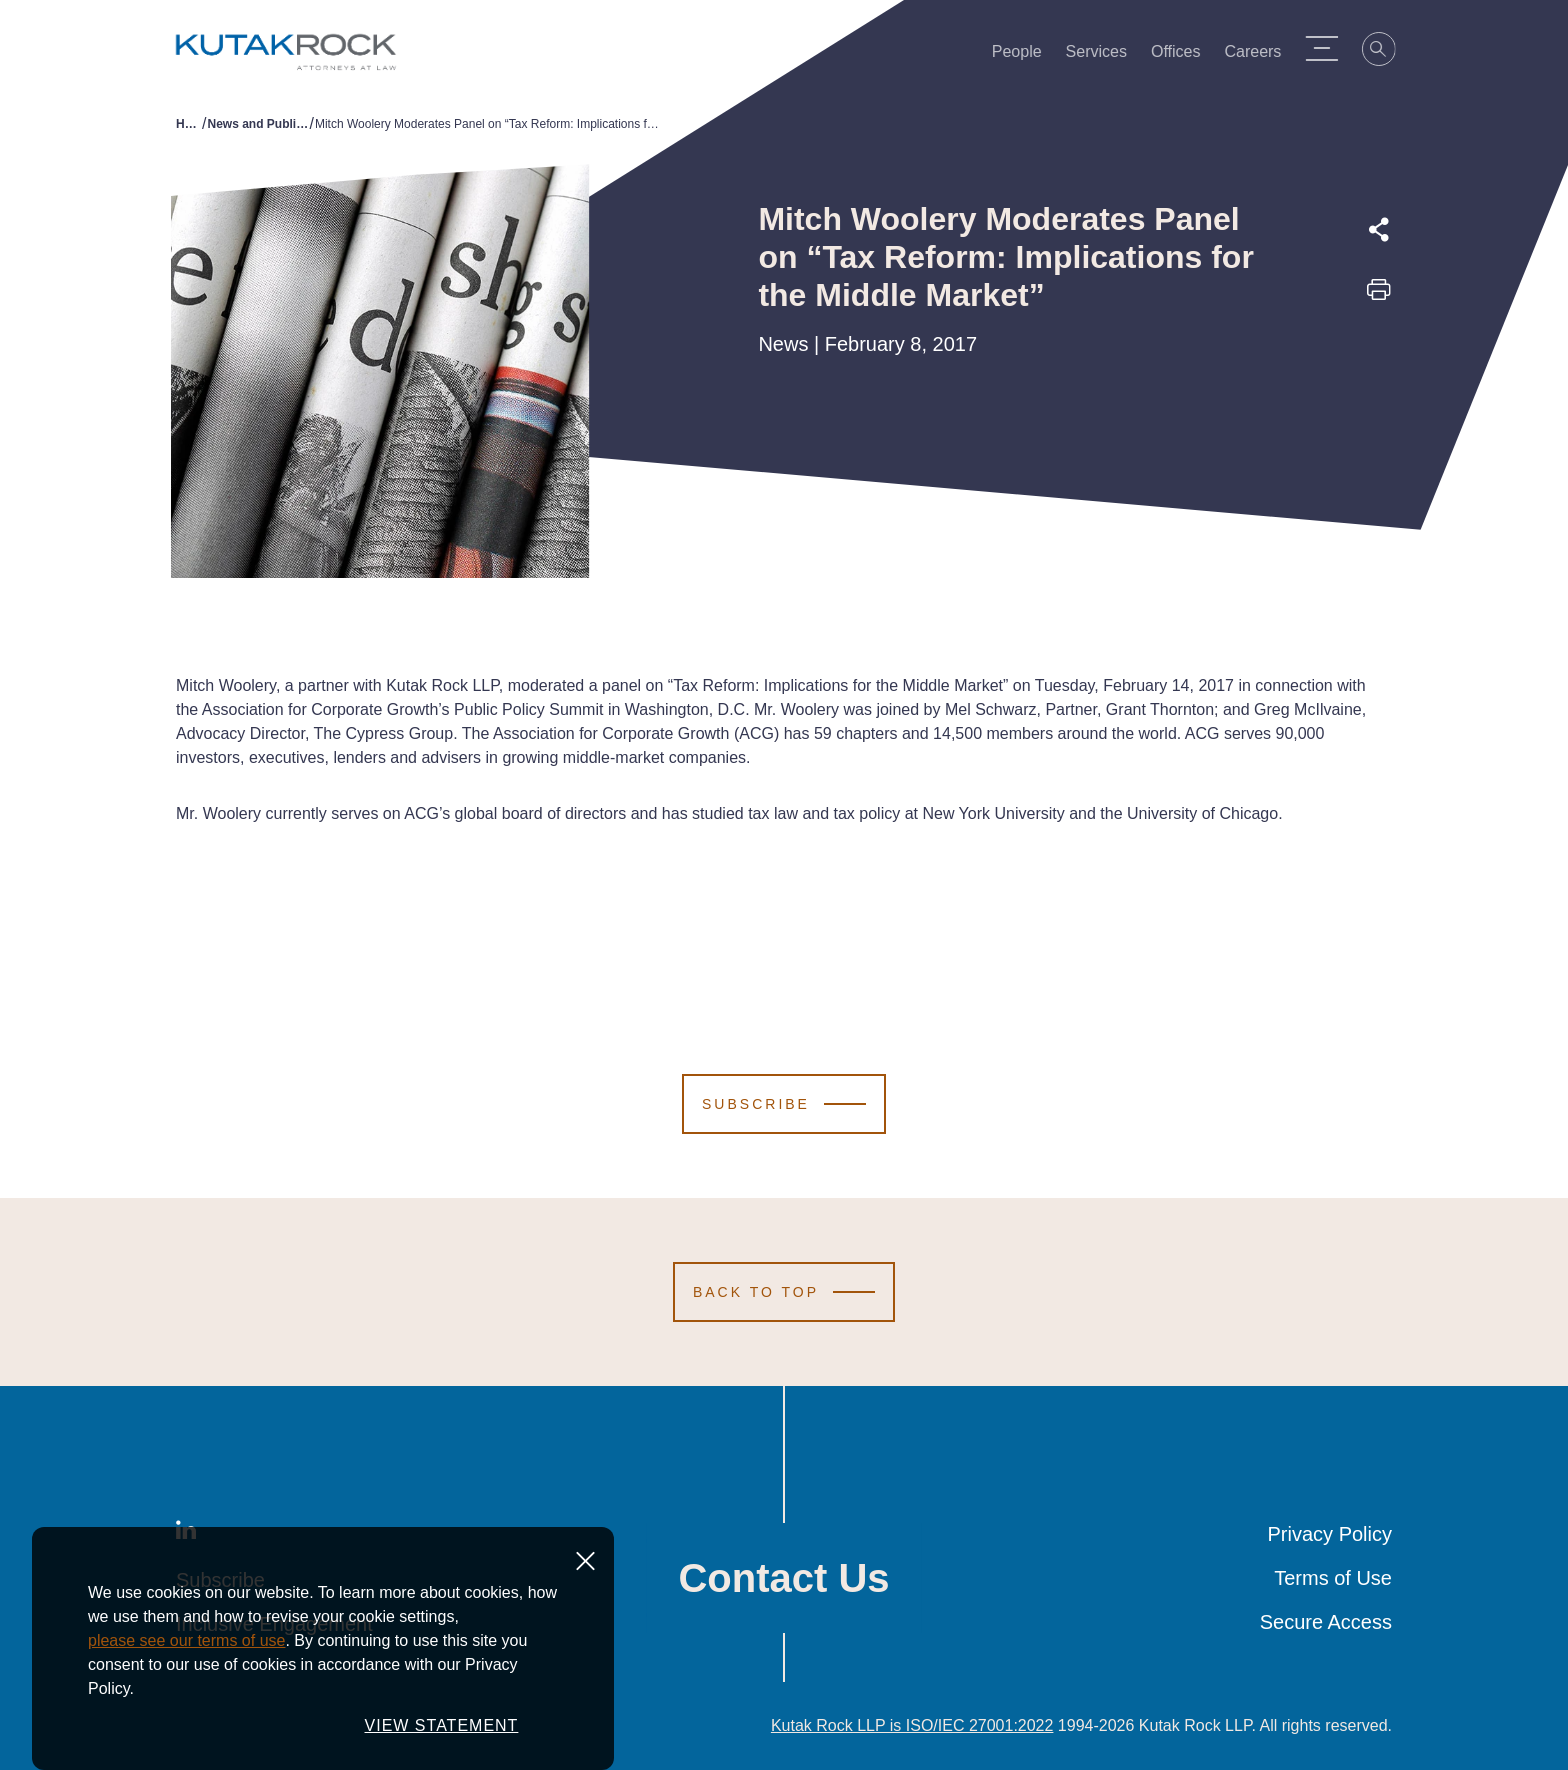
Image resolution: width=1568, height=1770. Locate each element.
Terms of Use (1333, 1578)
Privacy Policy (1330, 1534)
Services (1105, 56)
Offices (1185, 56)
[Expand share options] (1379, 230)
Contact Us (783, 1578)
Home (189, 124)
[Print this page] (1379, 296)
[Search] (1388, 52)
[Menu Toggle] (1330, 48)
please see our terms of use (186, 1673)
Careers (1262, 56)
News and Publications (258, 124)
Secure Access (1326, 1622)
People (1026, 56)
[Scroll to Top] (784, 1292)
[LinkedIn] (186, 1534)
